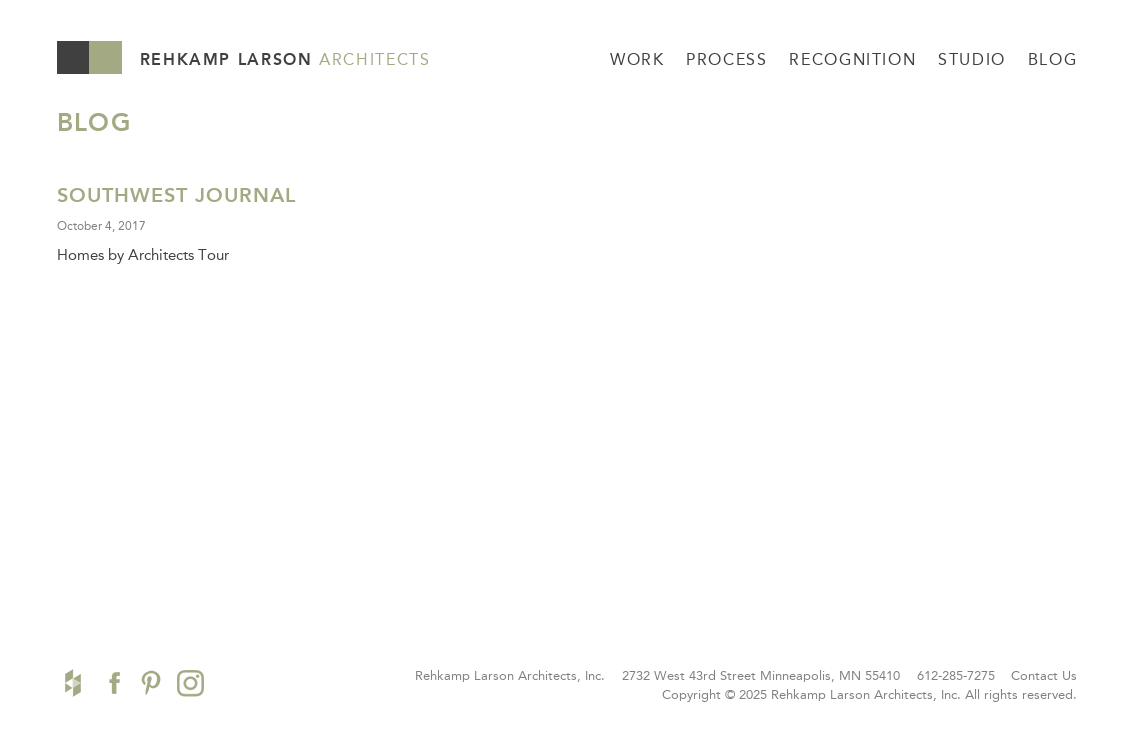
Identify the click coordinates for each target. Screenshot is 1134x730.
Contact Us (1044, 675)
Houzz (73, 683)
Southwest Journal (176, 195)
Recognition (852, 59)
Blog (1053, 59)
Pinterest (151, 683)
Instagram (190, 683)
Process (726, 59)
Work (637, 59)
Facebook (112, 683)
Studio (972, 59)
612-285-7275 (956, 675)
